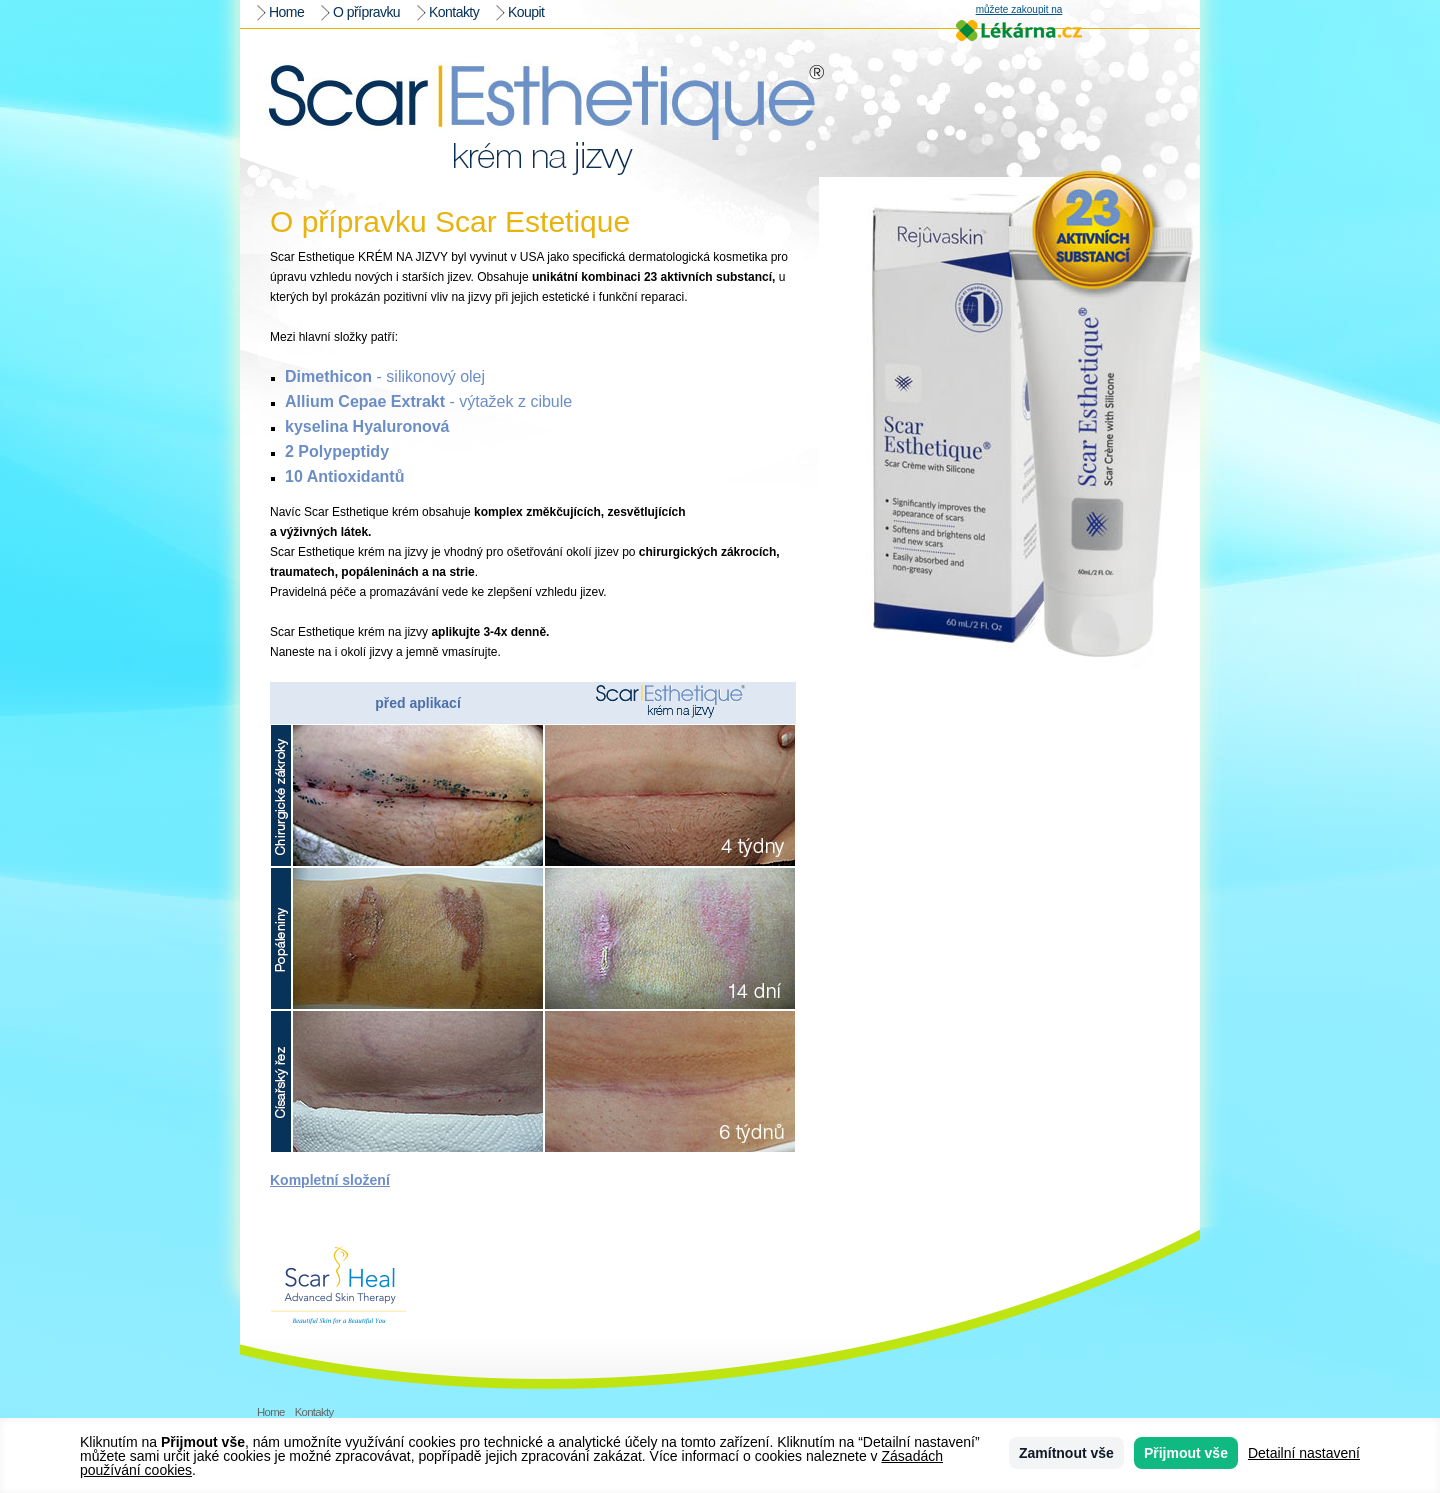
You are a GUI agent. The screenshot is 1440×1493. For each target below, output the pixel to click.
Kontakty (454, 12)
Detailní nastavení (1304, 1453)
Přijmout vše (1186, 1453)
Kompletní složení (330, 1180)
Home (286, 12)
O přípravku (366, 12)
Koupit (526, 12)
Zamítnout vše (1066, 1453)
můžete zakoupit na (1019, 10)
